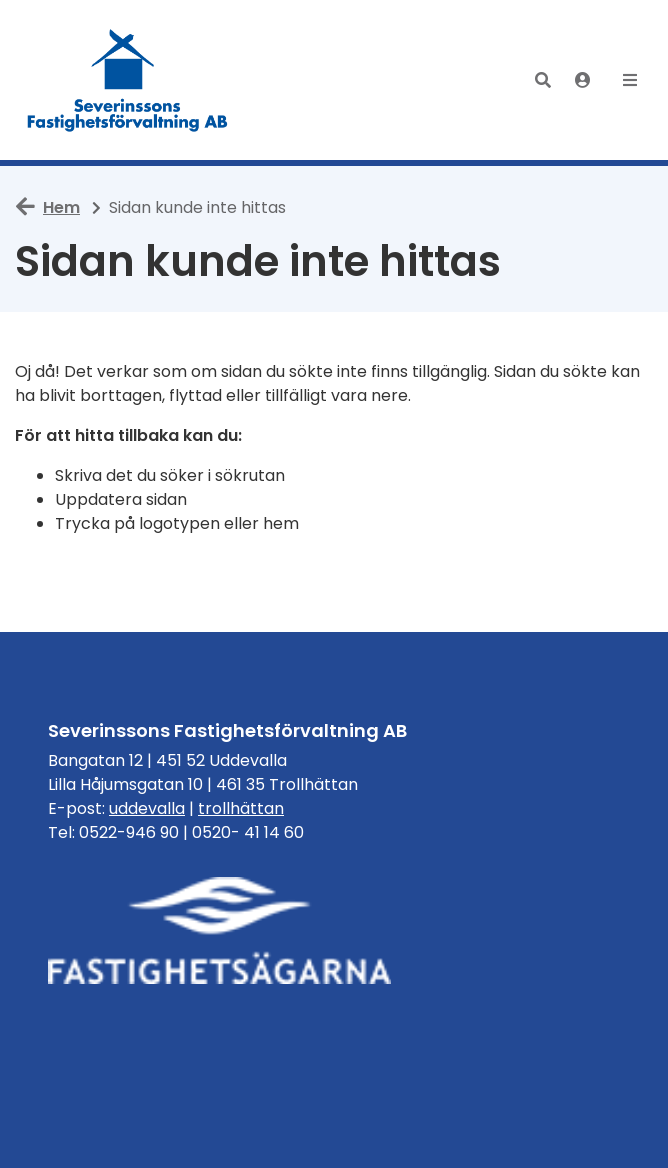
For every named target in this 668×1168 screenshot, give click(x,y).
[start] (131, 80)
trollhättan (241, 808)
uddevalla (147, 808)
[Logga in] (583, 80)
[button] (543, 80)
